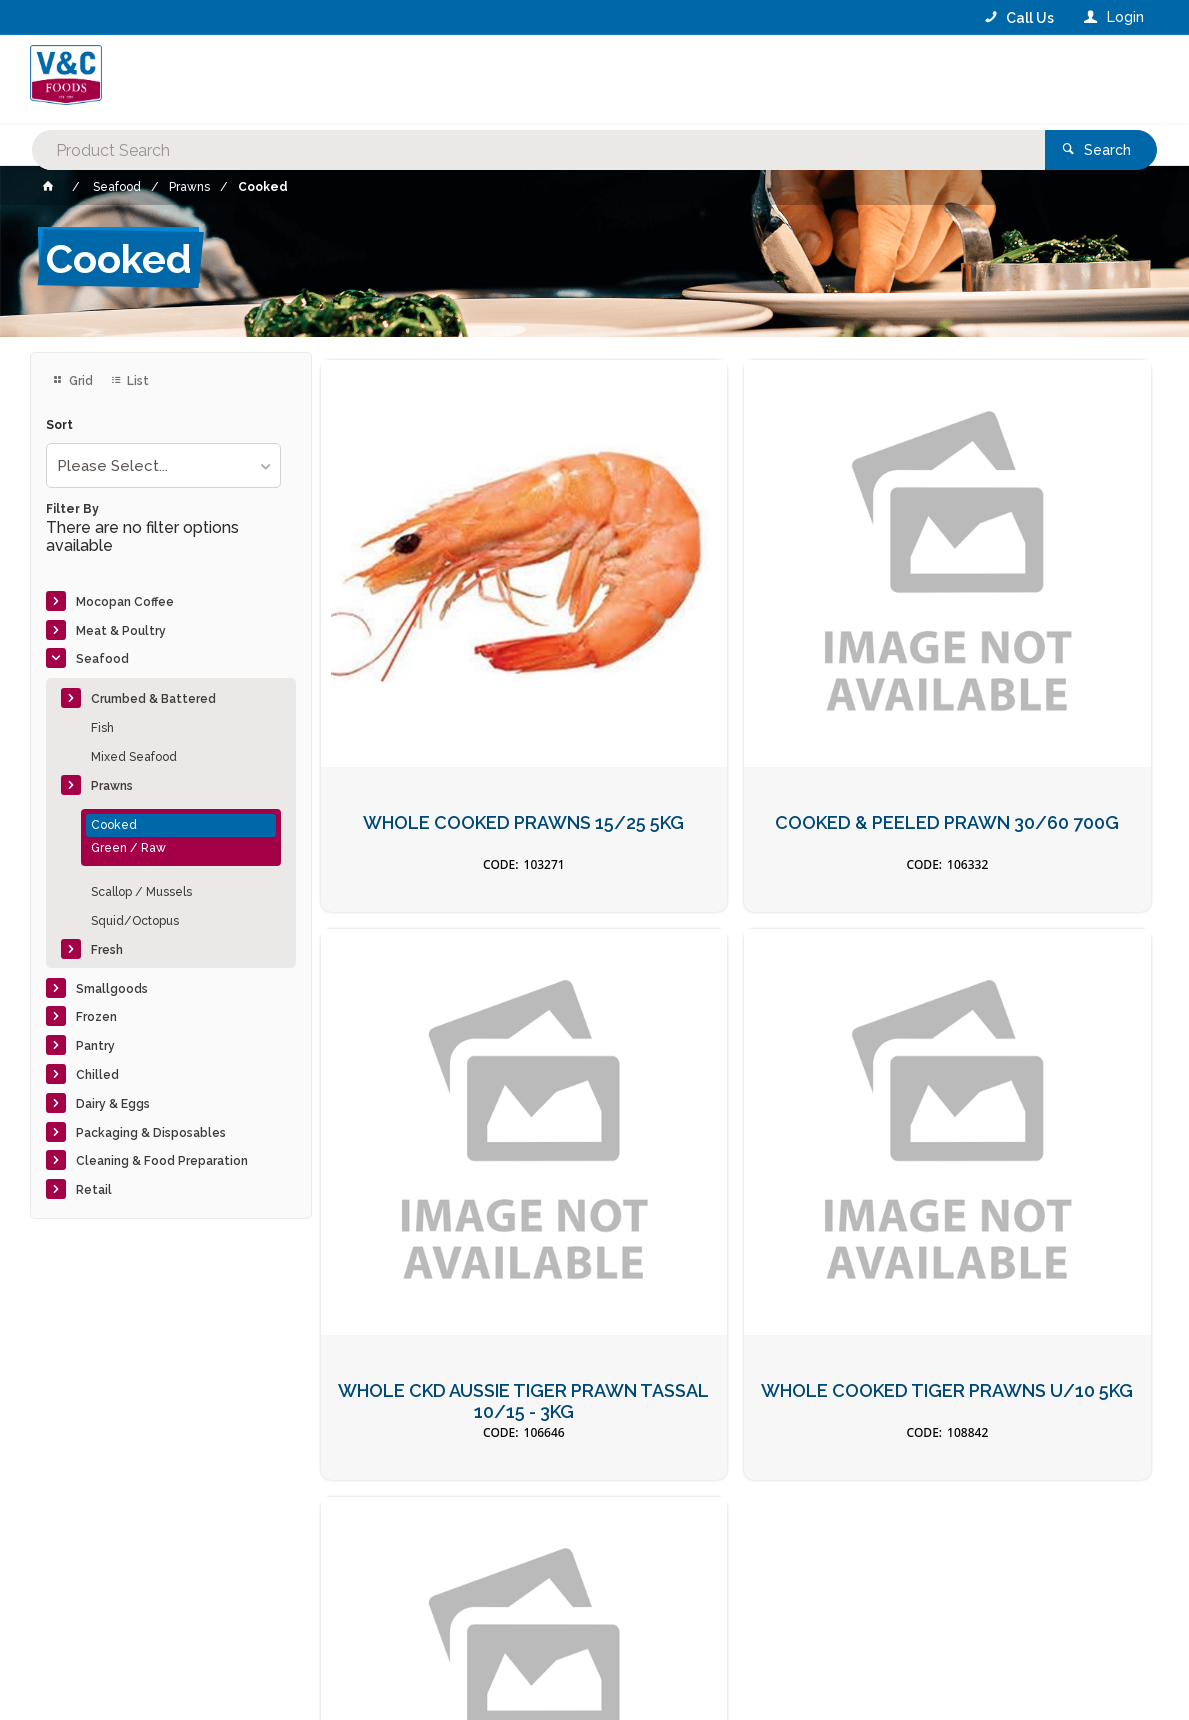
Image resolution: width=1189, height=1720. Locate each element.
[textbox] (514, 80)
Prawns (112, 786)
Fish (102, 728)
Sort (59, 425)
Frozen (96, 1017)
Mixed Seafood (134, 757)
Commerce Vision (153, 1670)
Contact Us (84, 1584)
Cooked (114, 825)
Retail (94, 1190)
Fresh (107, 950)
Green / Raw (128, 848)
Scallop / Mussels (141, 892)
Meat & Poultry (121, 631)
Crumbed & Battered (153, 699)
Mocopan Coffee (125, 602)
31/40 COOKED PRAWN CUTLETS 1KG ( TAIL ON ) (736, 1110)
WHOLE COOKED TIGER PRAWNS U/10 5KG (453, 1110)
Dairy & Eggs (113, 1104)
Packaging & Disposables (151, 1133)
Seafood (102, 659)
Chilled (97, 1075)
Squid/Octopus (135, 921)
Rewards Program (880, 1595)
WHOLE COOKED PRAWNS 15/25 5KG (453, 683)
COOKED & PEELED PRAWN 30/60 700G (735, 683)
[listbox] (163, 465)
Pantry (95, 1046)
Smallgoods (112, 989)
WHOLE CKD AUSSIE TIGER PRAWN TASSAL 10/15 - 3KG (1018, 683)
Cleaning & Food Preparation (162, 1161)
